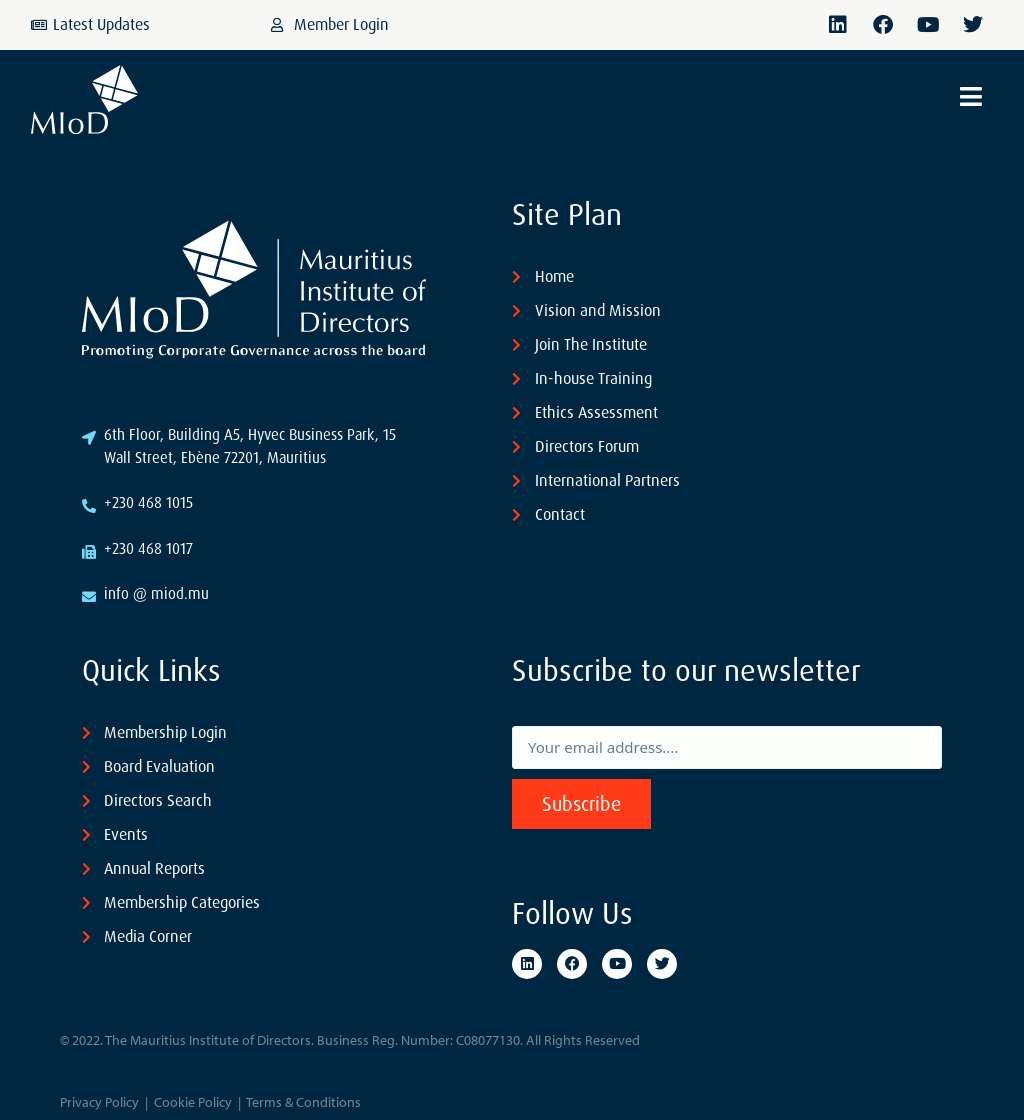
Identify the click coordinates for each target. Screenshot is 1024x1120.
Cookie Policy (193, 1102)
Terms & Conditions (303, 1102)
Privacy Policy (99, 1102)
